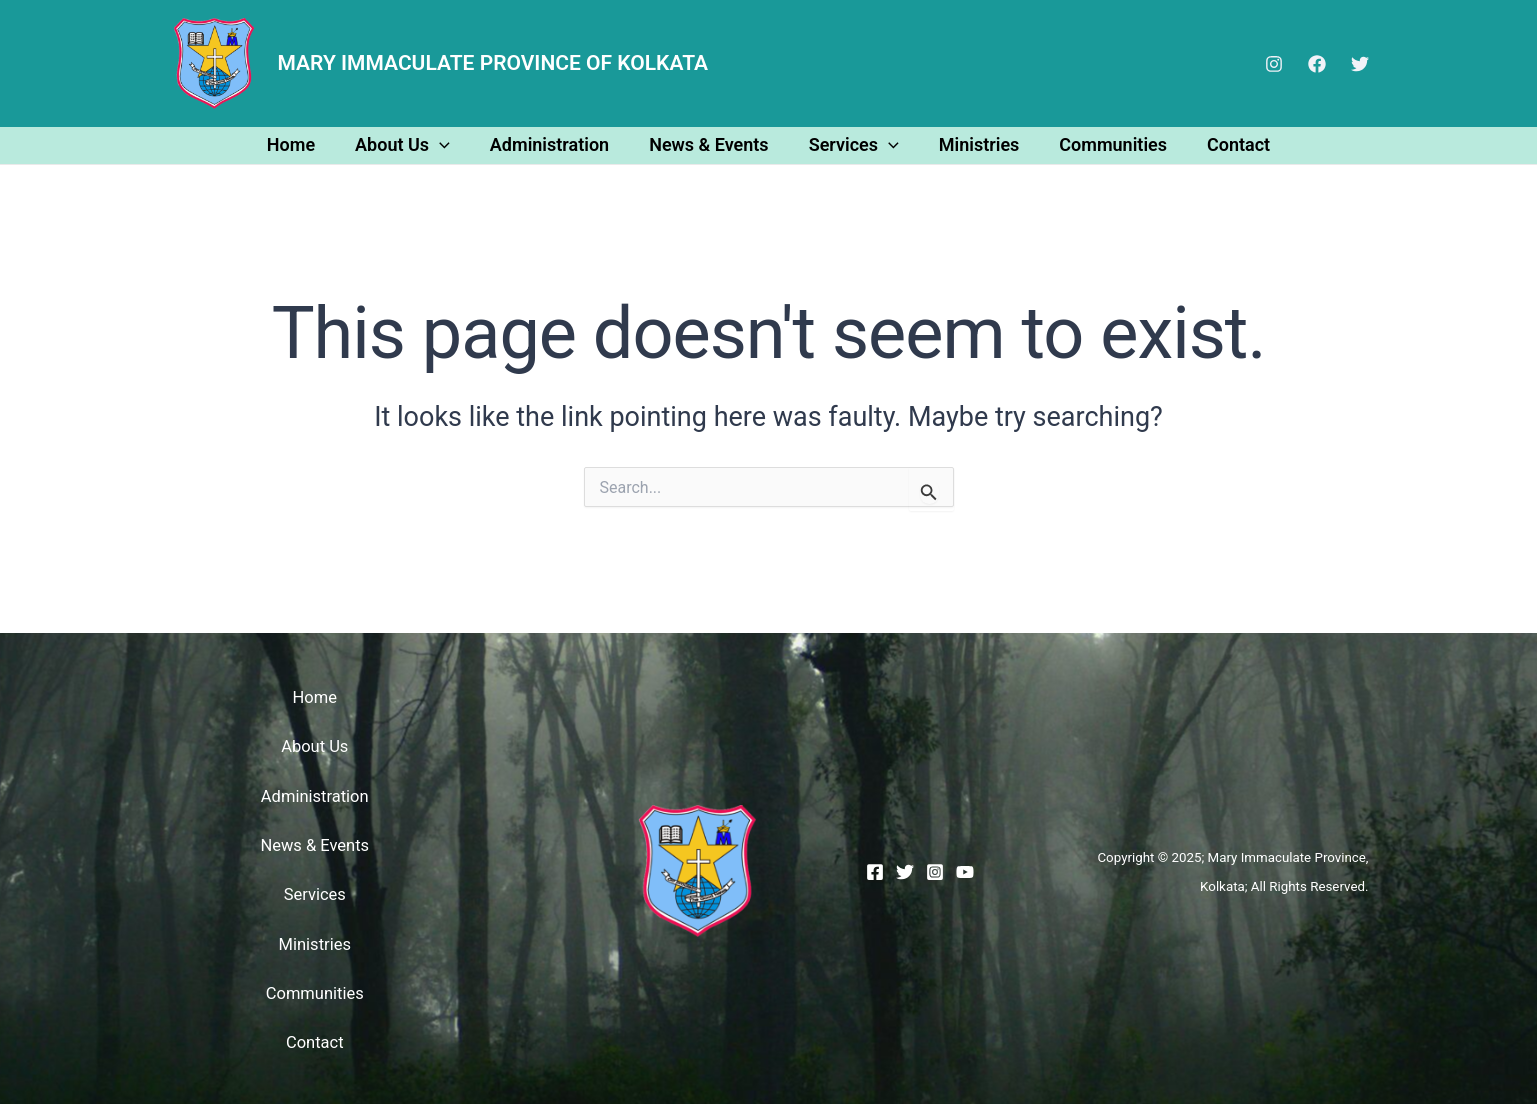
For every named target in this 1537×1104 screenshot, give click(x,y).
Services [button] (852, 144)
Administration (555, 144)
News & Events (710, 144)
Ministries (973, 144)
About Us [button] (412, 144)
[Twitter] (1360, 64)
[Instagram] (1274, 64)
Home (305, 144)
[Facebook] (1317, 64)
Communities (1103, 144)
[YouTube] (965, 870)
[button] (449, 144)
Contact (1224, 144)
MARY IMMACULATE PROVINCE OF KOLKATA (493, 63)
